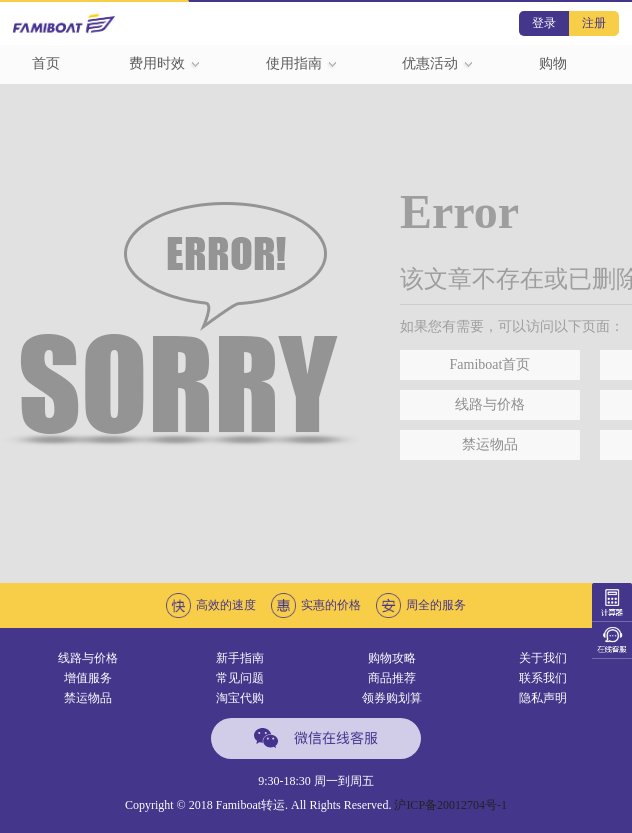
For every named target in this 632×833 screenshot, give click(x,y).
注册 (594, 23)
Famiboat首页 (490, 364)
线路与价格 (490, 404)
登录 (544, 23)
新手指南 (240, 658)
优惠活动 (438, 63)
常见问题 (240, 678)
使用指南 (302, 63)
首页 (46, 63)
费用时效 (165, 63)
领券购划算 (392, 698)
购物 (553, 63)
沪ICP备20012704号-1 (450, 805)
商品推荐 (392, 678)
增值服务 (88, 678)
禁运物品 (490, 444)
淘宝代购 (240, 698)
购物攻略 (392, 658)
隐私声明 (543, 698)
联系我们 (543, 678)
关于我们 (543, 658)
